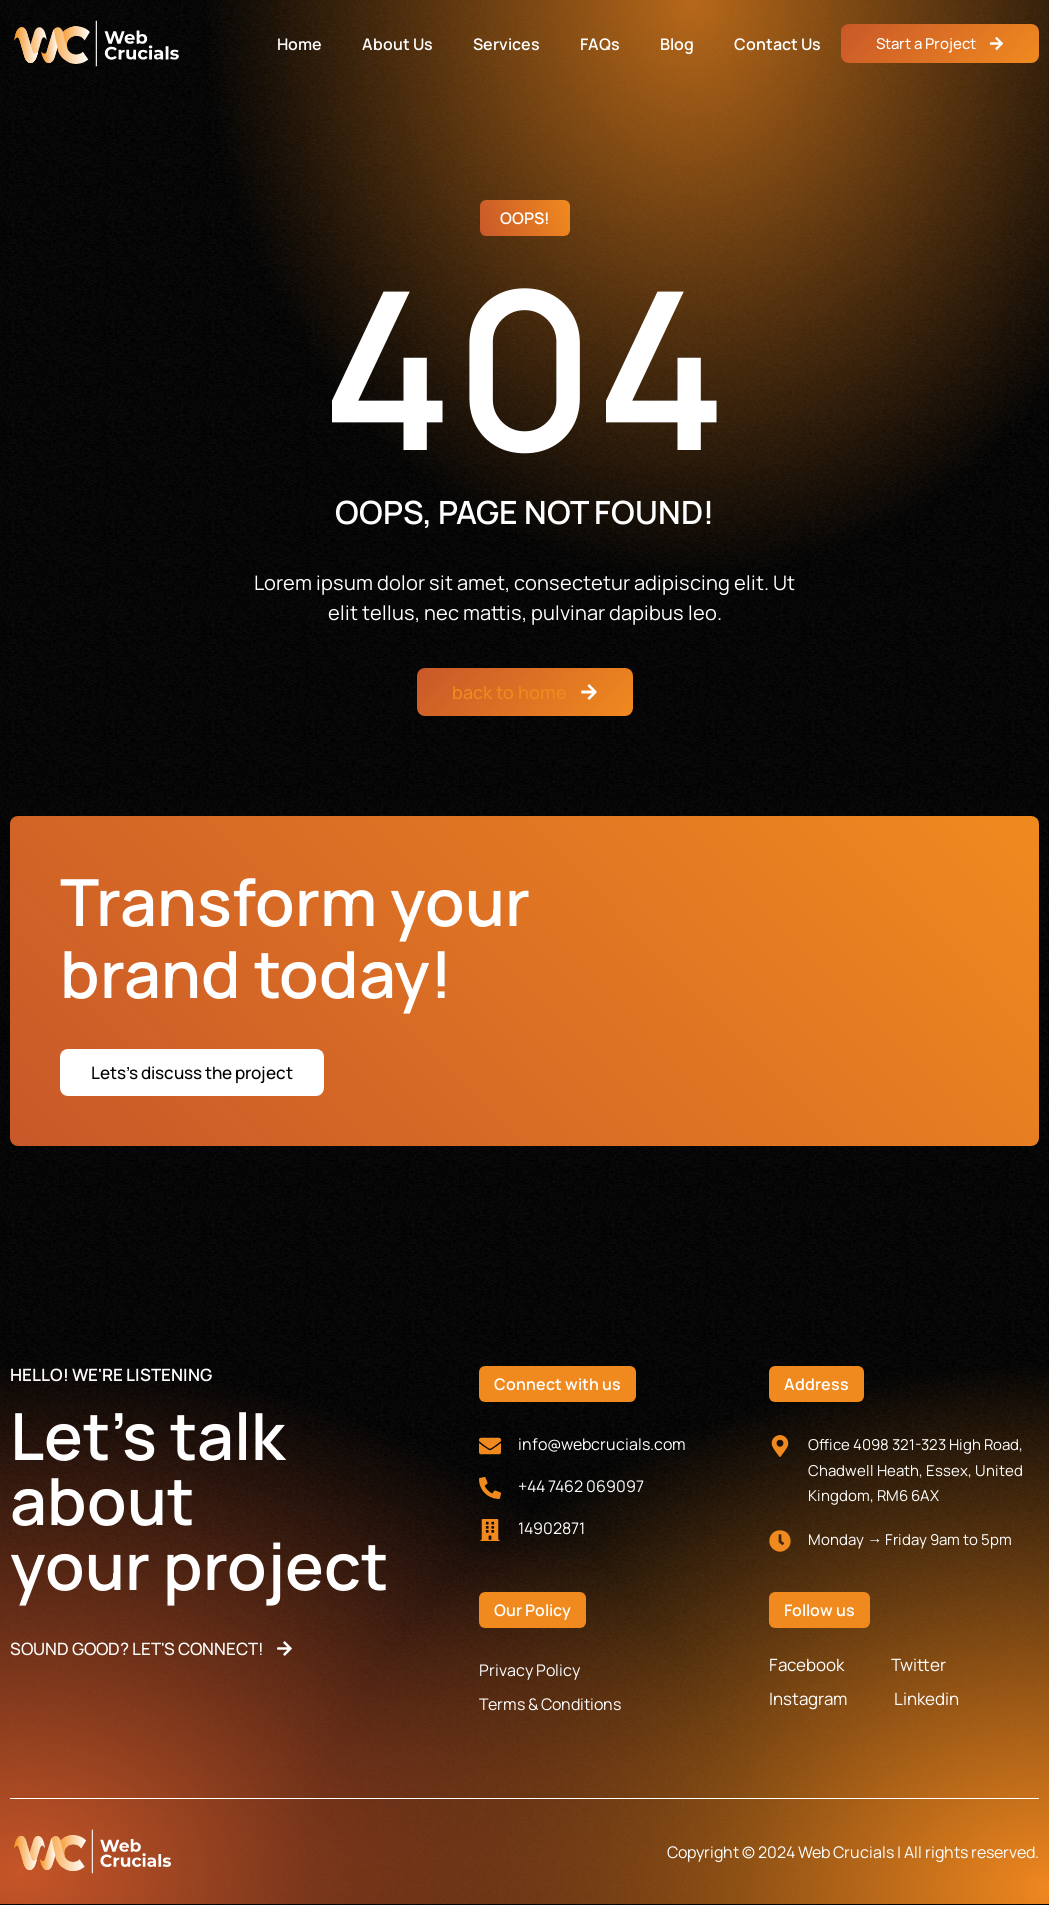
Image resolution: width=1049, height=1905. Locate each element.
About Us (397, 44)
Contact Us (777, 44)
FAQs (600, 44)
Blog (677, 44)
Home (299, 44)
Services (506, 44)
